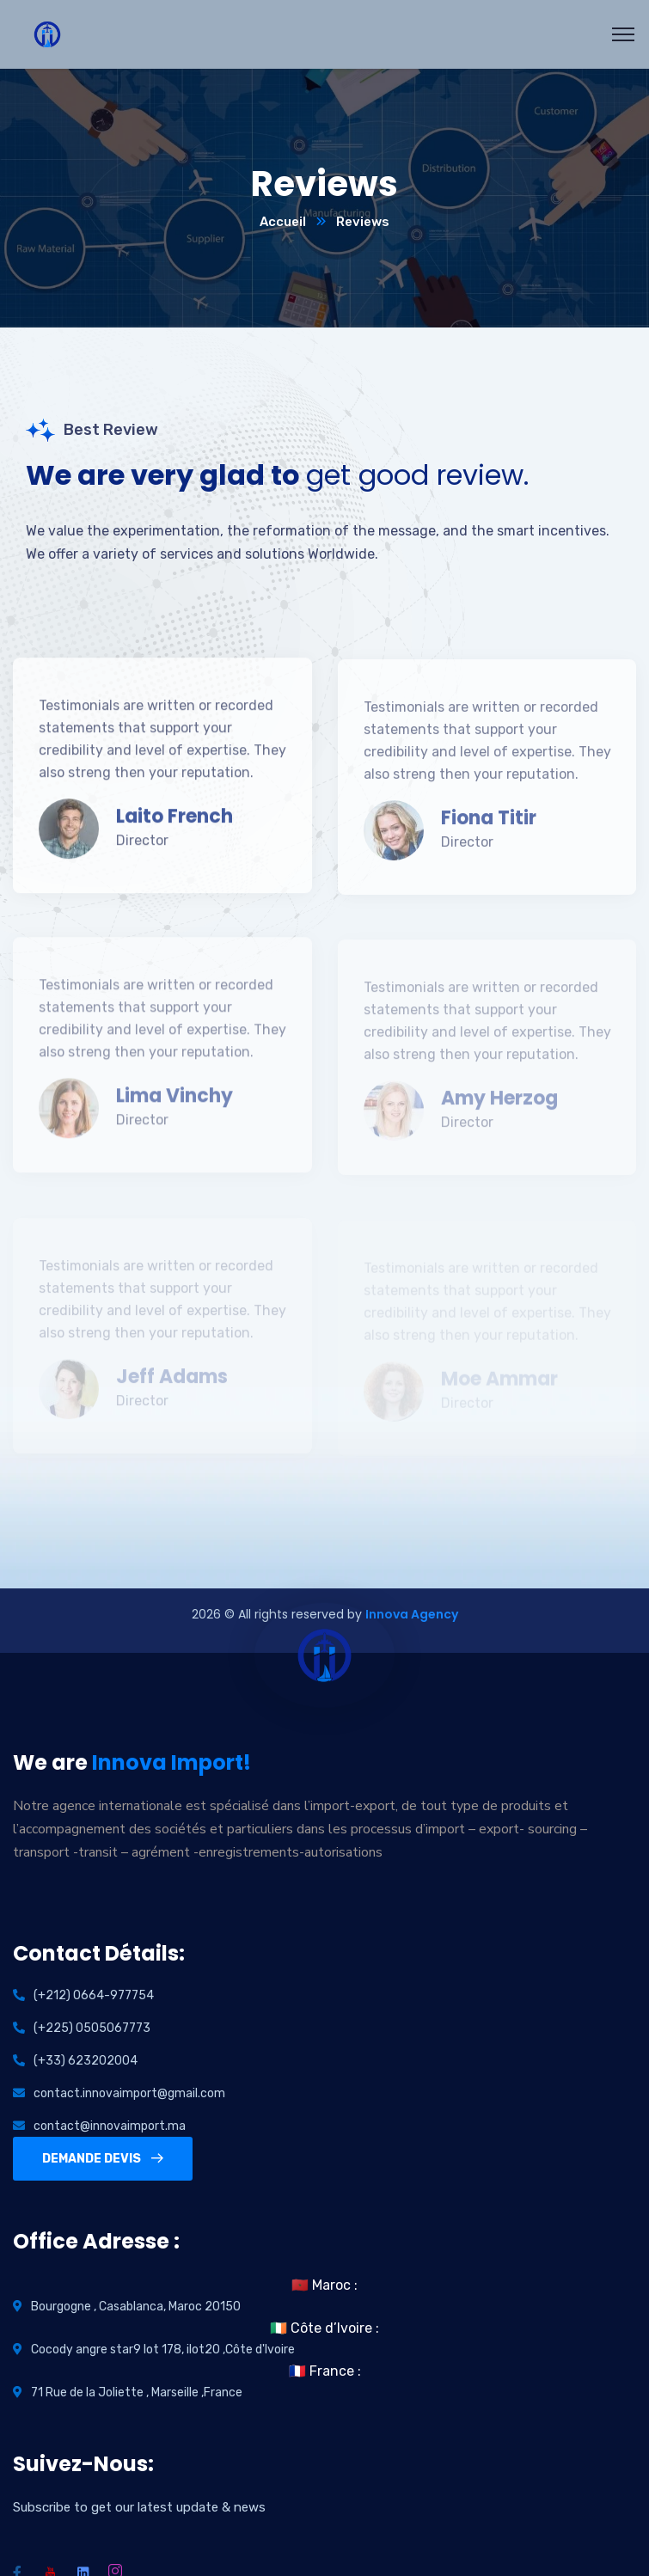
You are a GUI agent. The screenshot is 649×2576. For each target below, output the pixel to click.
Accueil (283, 221)
